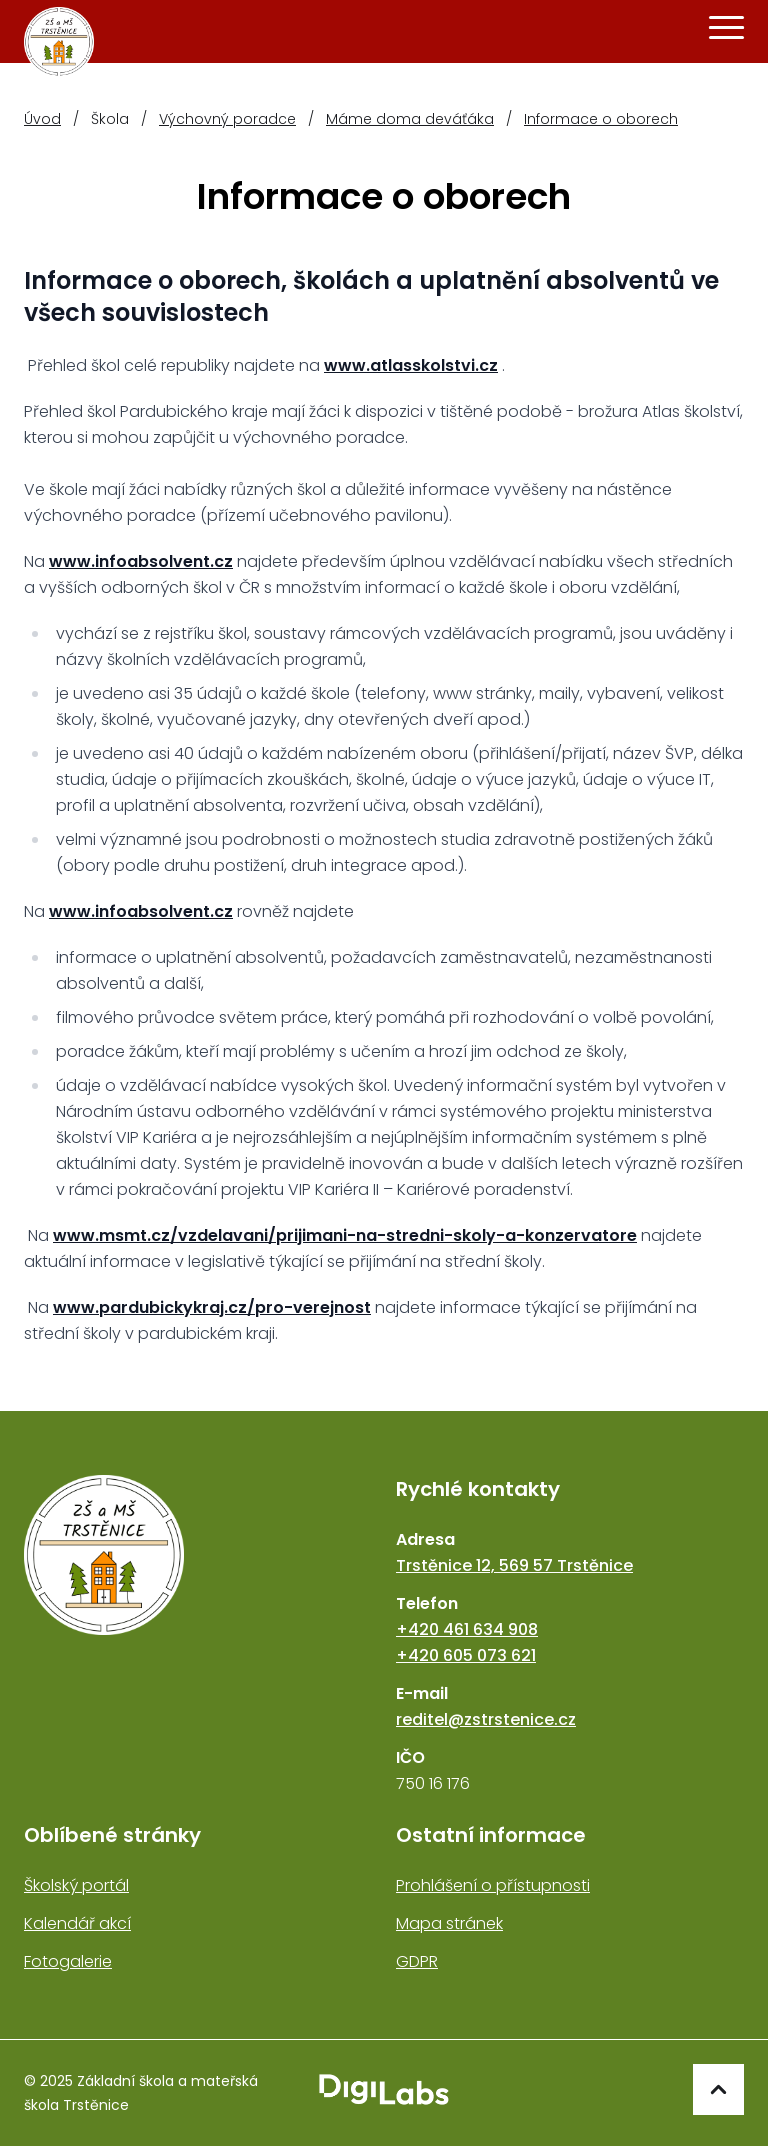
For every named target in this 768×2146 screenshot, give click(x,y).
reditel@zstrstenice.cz (486, 1719)
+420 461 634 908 (467, 1629)
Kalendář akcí (77, 1923)
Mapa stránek (449, 1923)
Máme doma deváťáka (410, 119)
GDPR (417, 1961)
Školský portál (76, 1885)
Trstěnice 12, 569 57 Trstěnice (514, 1565)
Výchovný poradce (227, 119)
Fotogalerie (68, 1961)
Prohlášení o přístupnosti (493, 1885)
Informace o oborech (601, 119)
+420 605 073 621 (466, 1655)
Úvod (42, 119)
